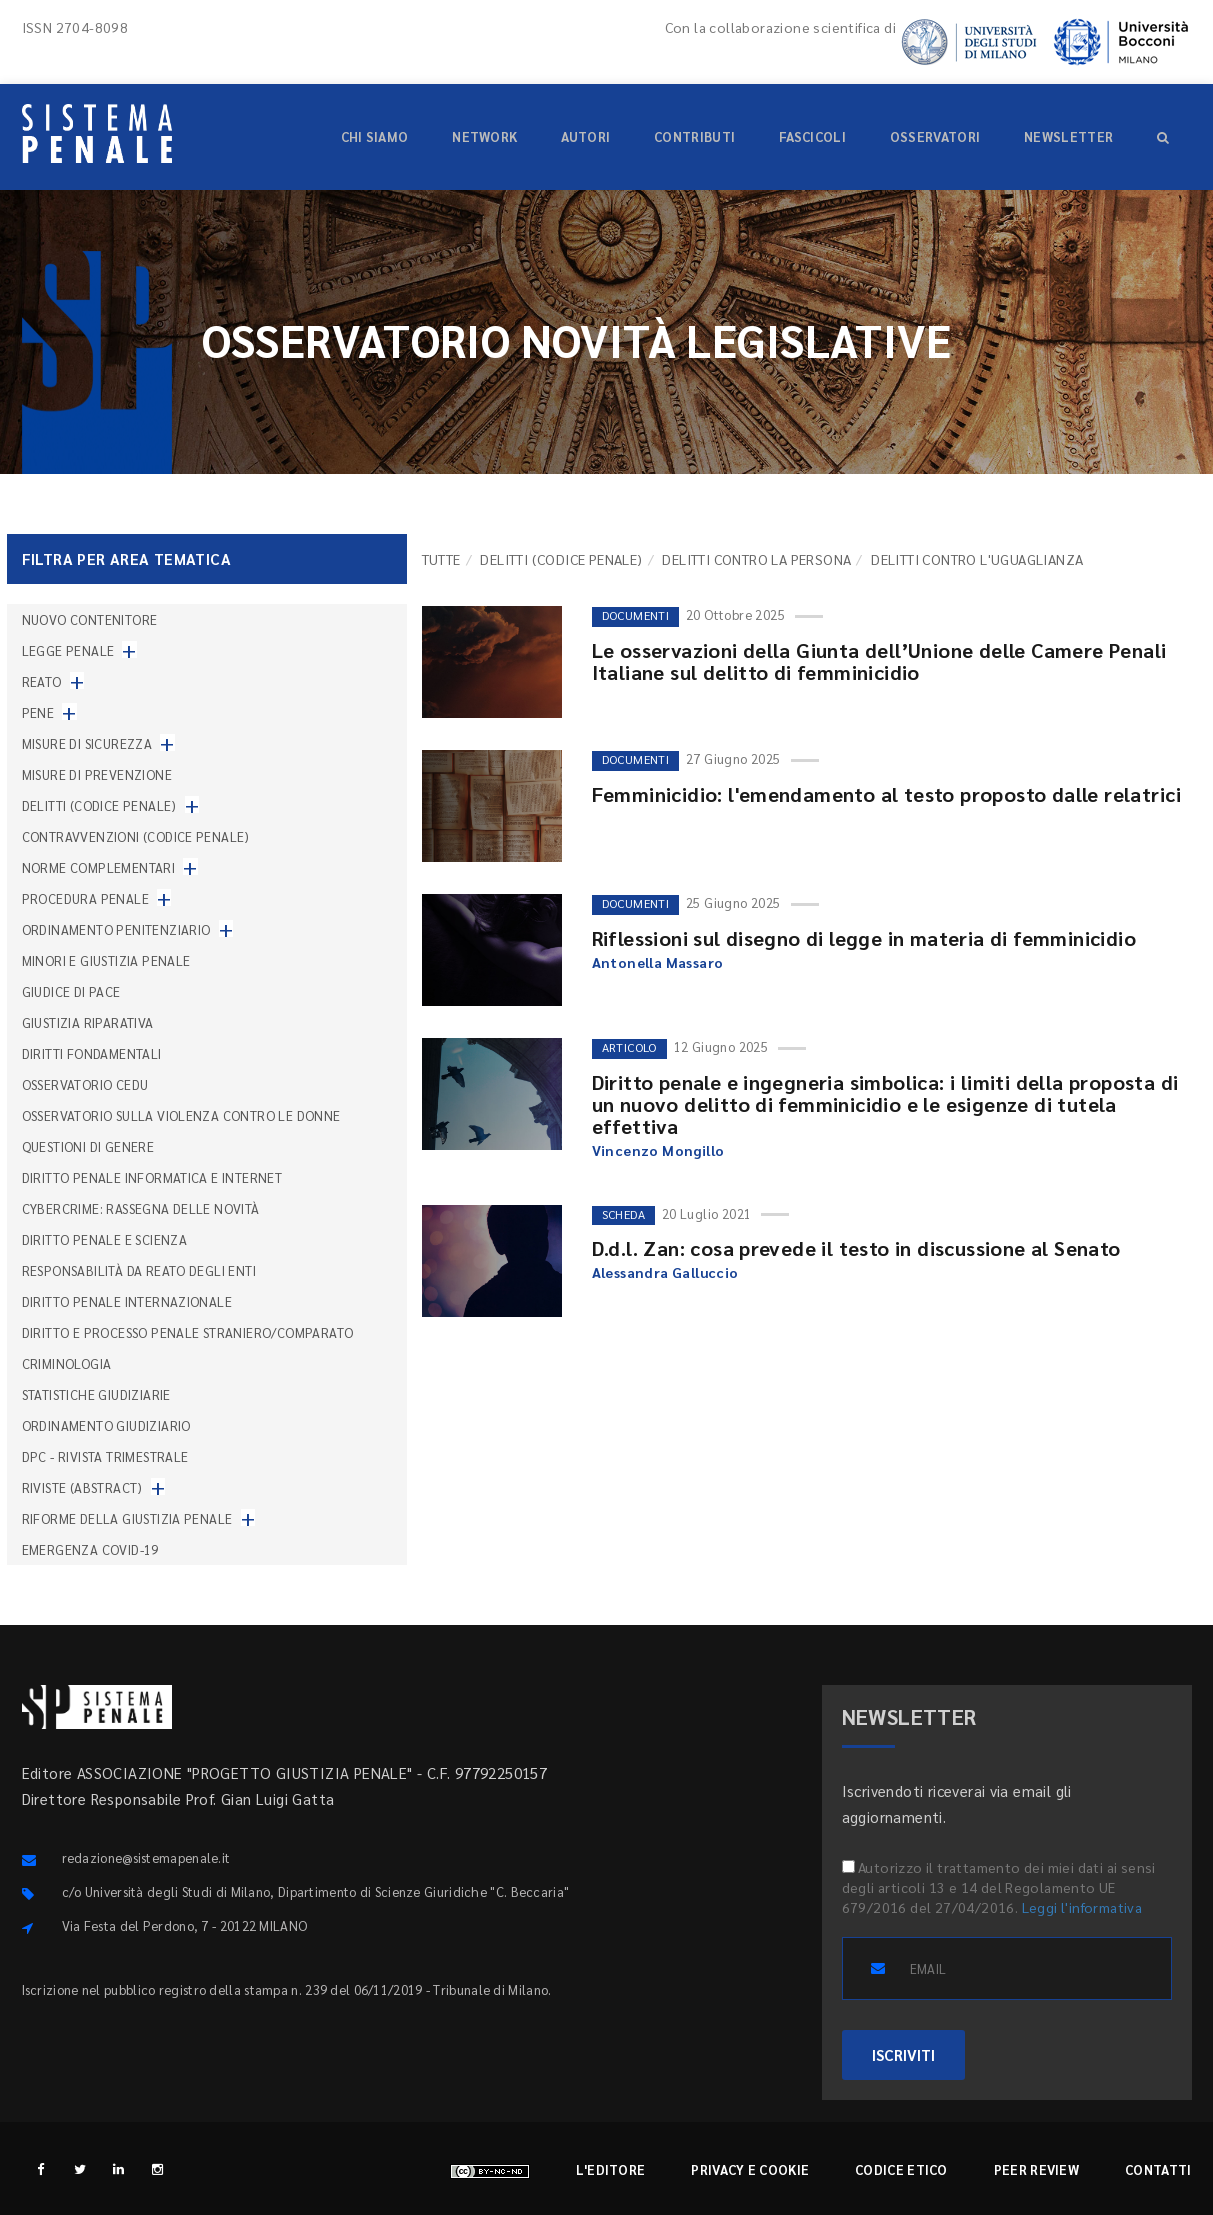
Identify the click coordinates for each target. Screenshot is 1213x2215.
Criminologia (67, 1363)
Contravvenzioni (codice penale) (136, 836)
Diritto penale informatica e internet (152, 1177)
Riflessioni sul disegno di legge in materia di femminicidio (864, 938)
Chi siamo (375, 136)
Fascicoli (812, 136)
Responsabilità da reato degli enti (139, 1270)
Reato (42, 681)
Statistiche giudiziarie (96, 1394)
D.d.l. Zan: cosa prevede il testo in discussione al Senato (856, 1248)
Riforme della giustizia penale (127, 1518)
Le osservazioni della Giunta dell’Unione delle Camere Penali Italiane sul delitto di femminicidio (879, 661)
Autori (585, 136)
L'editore (611, 2169)
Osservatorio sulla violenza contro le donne (181, 1115)
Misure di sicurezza (87, 743)
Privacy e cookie (750, 2169)
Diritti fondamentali (92, 1053)
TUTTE (441, 559)
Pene (38, 712)
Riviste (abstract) (82, 1487)
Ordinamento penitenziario (116, 929)
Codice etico (901, 2169)
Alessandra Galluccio (665, 1272)
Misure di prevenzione (97, 774)
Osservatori (935, 136)
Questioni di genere (88, 1146)
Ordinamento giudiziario (106, 1425)
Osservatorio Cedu (85, 1084)
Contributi (694, 136)
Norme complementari (99, 867)
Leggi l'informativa (1082, 1907)
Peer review (1036, 2169)
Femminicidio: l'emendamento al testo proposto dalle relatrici (886, 794)
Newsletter (1068, 136)
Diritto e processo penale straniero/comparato (188, 1332)
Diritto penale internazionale (127, 1301)
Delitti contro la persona (756, 559)
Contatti (1158, 2169)
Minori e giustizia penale (106, 960)
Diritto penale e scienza (105, 1239)
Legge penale (68, 650)
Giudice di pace (71, 991)
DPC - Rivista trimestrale (105, 1456)
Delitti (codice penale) (561, 559)
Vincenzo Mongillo (658, 1150)
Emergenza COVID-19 (90, 1549)
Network (484, 136)
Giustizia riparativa (88, 1022)
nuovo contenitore (90, 619)
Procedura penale (85, 898)
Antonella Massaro (658, 962)
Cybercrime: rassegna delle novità (141, 1208)
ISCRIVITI (903, 2054)
